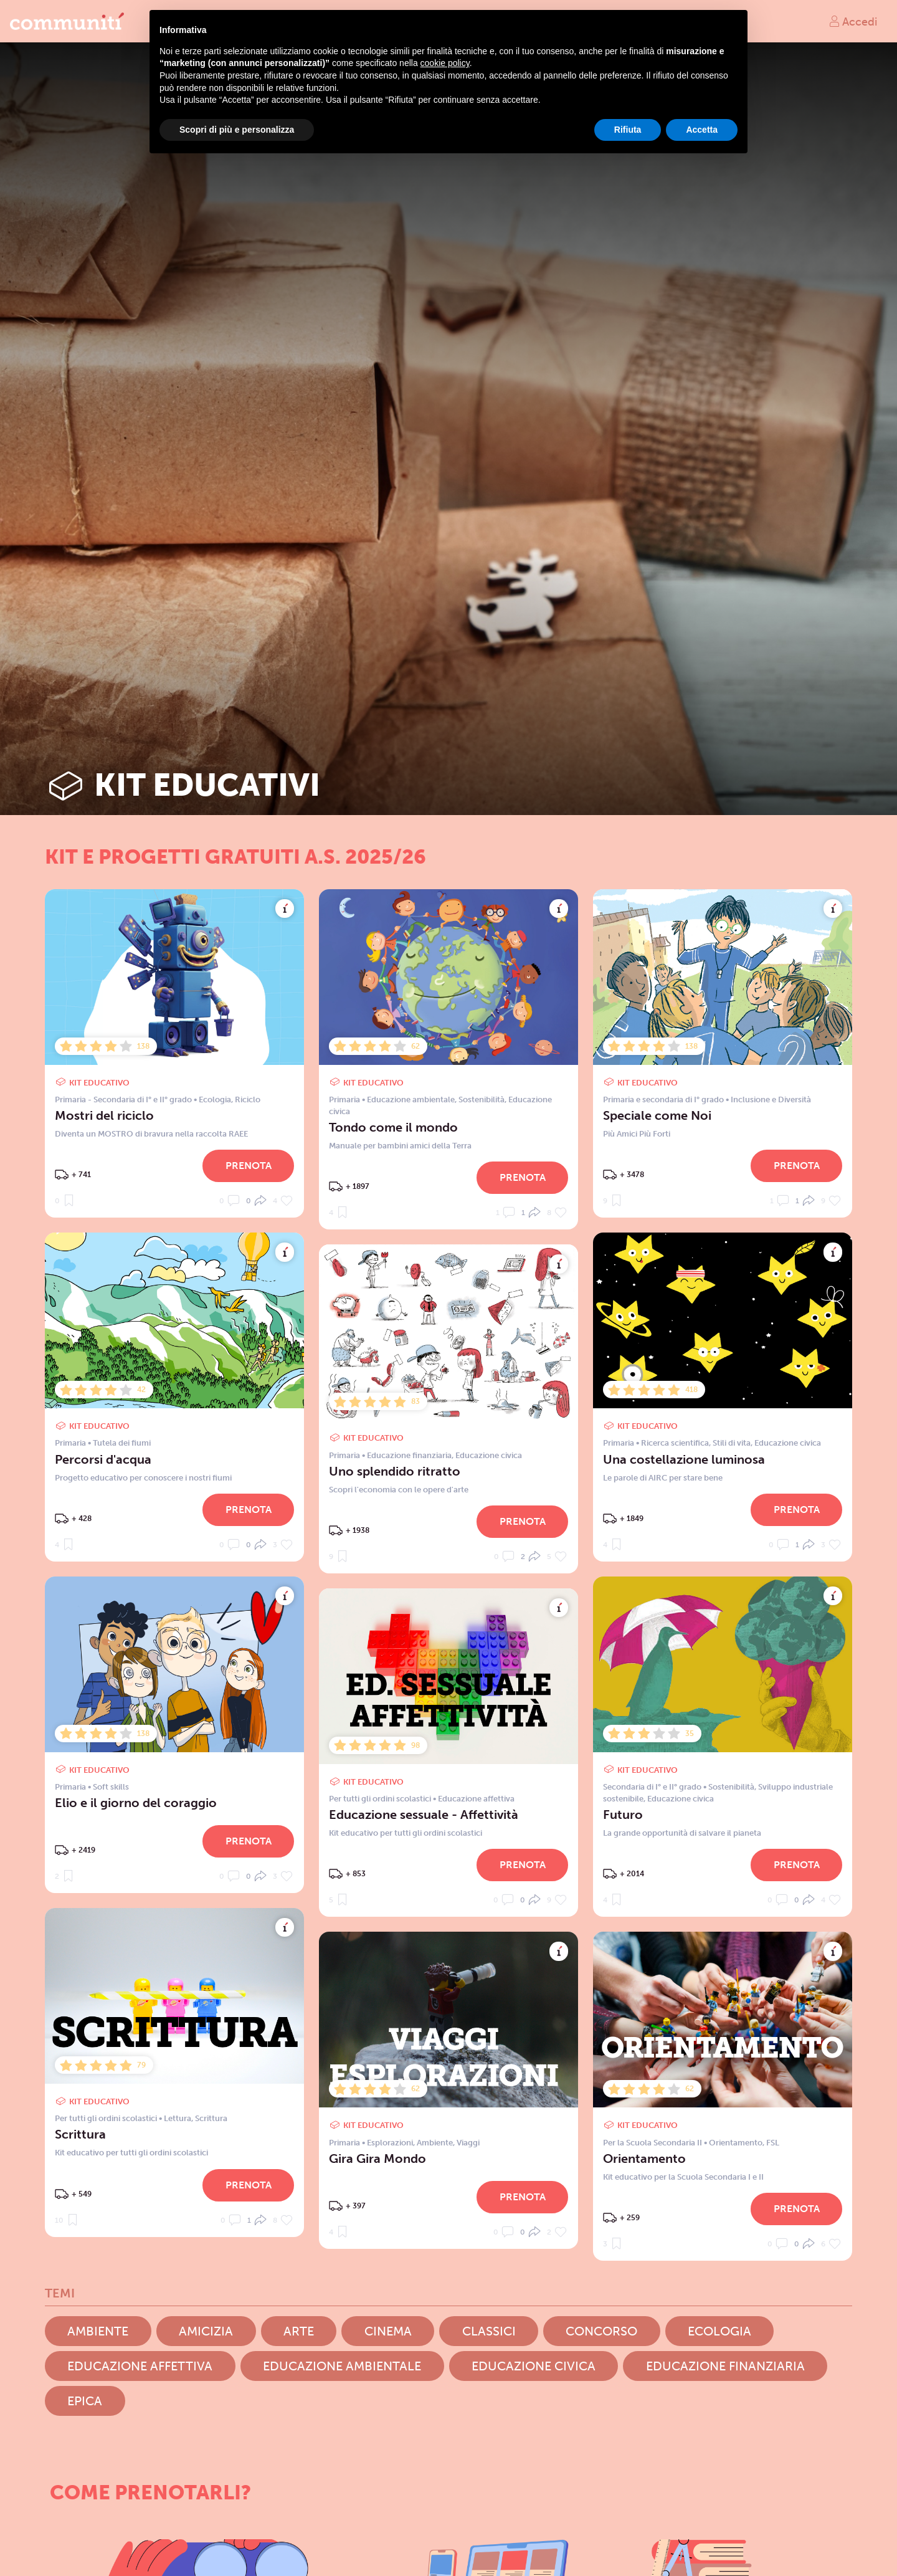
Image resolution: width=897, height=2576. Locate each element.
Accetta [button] (702, 130)
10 (67, 2219)
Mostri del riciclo (104, 1115)
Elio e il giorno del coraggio (136, 1802)
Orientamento (735, 2142)
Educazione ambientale (411, 1099)
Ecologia (215, 1099)
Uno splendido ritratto (394, 1471)
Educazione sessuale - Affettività (423, 1814)
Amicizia (206, 2331)
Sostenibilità (481, 1099)
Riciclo (247, 1099)
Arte (298, 2331)
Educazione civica (787, 1443)
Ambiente (435, 2142)
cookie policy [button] (445, 63)
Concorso (601, 2331)
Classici (489, 2331)
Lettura (177, 2118)
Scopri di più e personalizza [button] (236, 130)
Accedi (852, 21)
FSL (772, 2142)
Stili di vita (732, 1443)
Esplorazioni (390, 2142)
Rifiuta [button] (628, 130)
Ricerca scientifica (675, 1443)
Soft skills (111, 1786)
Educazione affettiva (476, 1798)
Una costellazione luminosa (684, 1459)
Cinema (388, 2331)
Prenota (248, 1165)
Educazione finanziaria (409, 1455)
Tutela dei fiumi (122, 1443)
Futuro (623, 1814)
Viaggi (468, 2142)
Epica (84, 2400)
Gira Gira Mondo (377, 2158)
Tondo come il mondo (393, 1127)
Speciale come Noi (657, 1115)
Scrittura (211, 2118)
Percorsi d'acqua (103, 1459)
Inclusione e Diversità (771, 1099)
